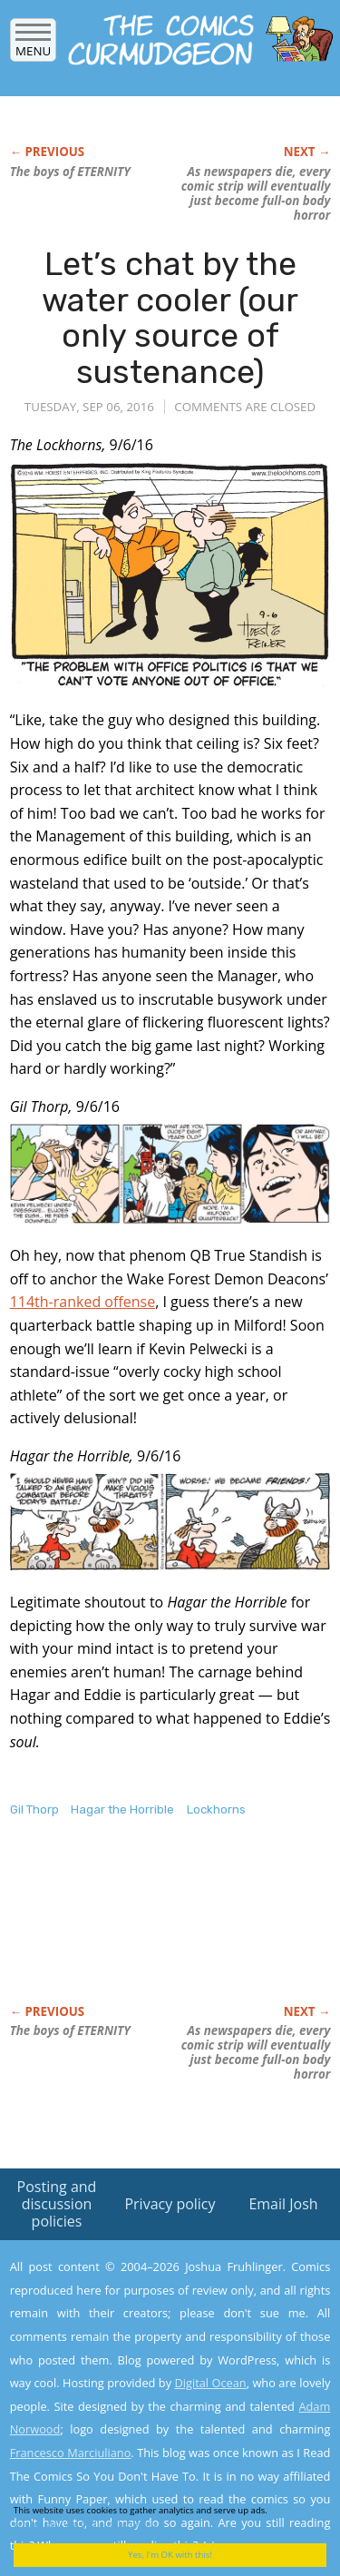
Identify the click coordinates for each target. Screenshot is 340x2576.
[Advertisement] (155, 1929)
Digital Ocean (210, 2382)
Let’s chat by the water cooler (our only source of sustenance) (170, 317)
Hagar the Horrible (122, 1809)
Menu (33, 45)
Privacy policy (169, 2204)
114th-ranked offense (82, 1302)
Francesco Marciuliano (70, 2452)
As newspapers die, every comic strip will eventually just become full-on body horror (256, 193)
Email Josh (282, 2204)
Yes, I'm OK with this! (170, 2555)
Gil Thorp (34, 1809)
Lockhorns (216, 1809)
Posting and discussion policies (57, 2204)
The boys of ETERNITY (70, 171)
